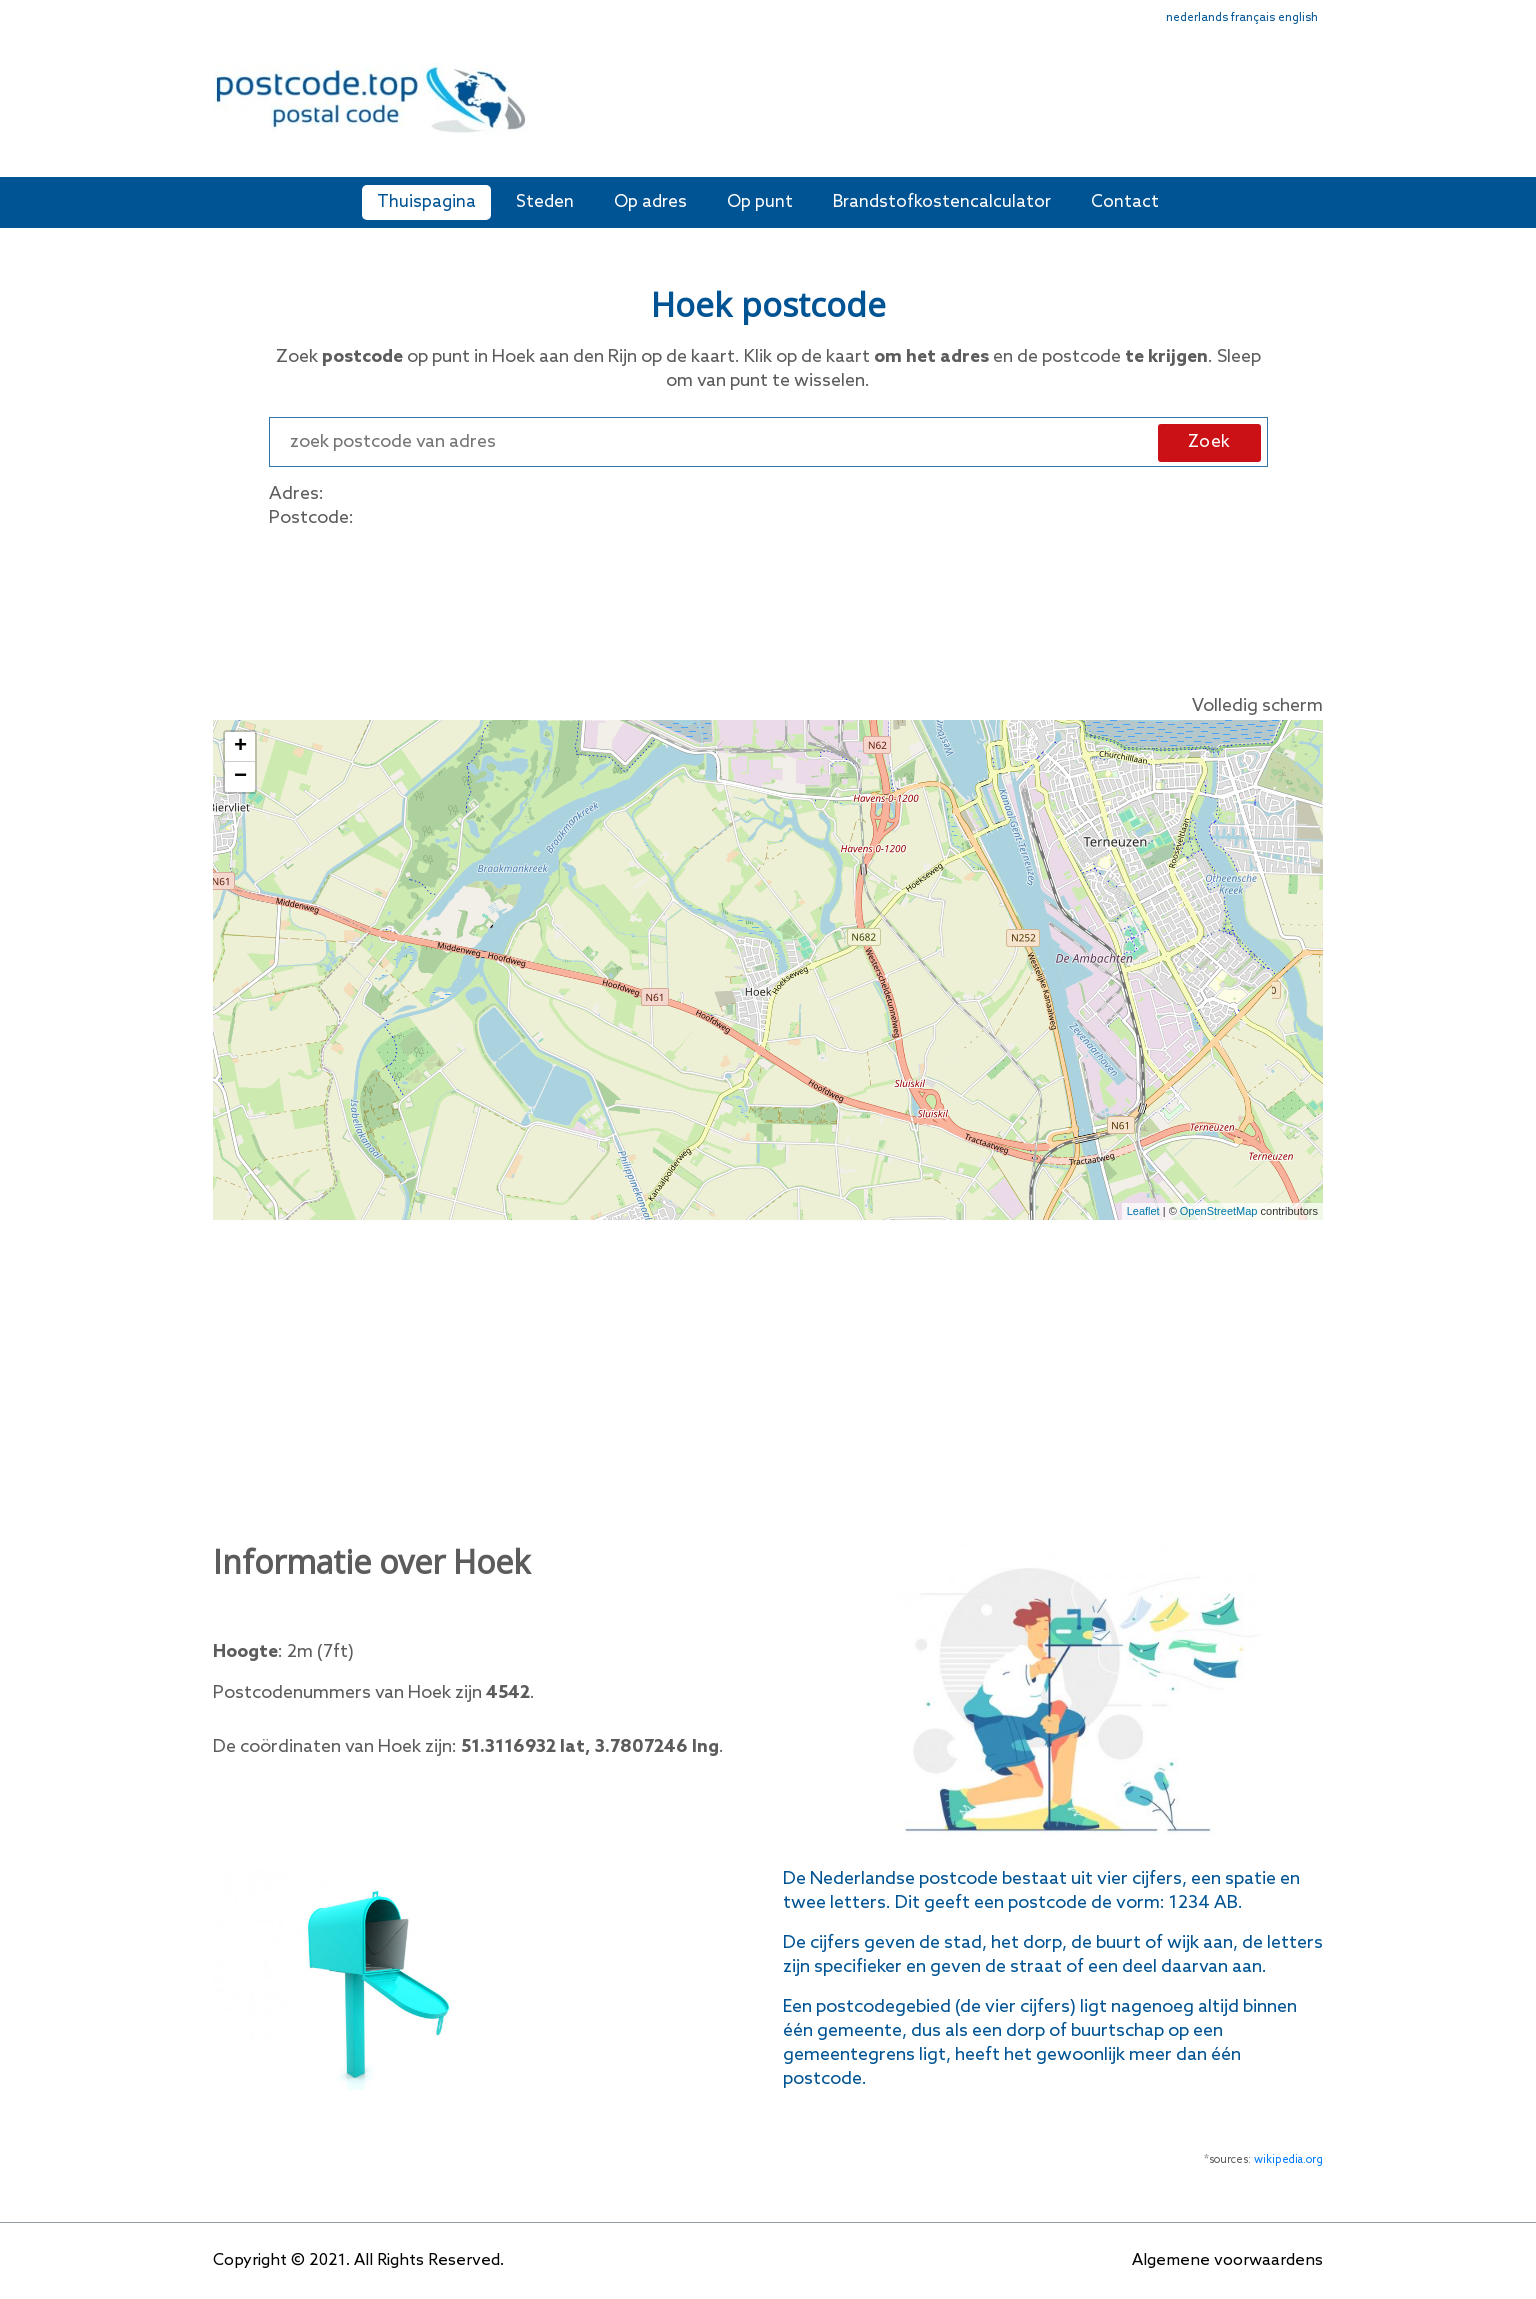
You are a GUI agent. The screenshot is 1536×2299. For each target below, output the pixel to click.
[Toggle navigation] (1310, 112)
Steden (545, 202)
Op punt (760, 202)
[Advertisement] (913, 108)
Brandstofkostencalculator (942, 202)
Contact (1125, 202)
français (1253, 18)
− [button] (240, 777)
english (1298, 18)
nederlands (1197, 18)
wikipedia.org (1288, 2160)
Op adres (650, 202)
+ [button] (240, 747)
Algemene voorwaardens (1227, 2260)
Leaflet (1143, 1211)
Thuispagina (426, 202)
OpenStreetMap (1219, 1211)
